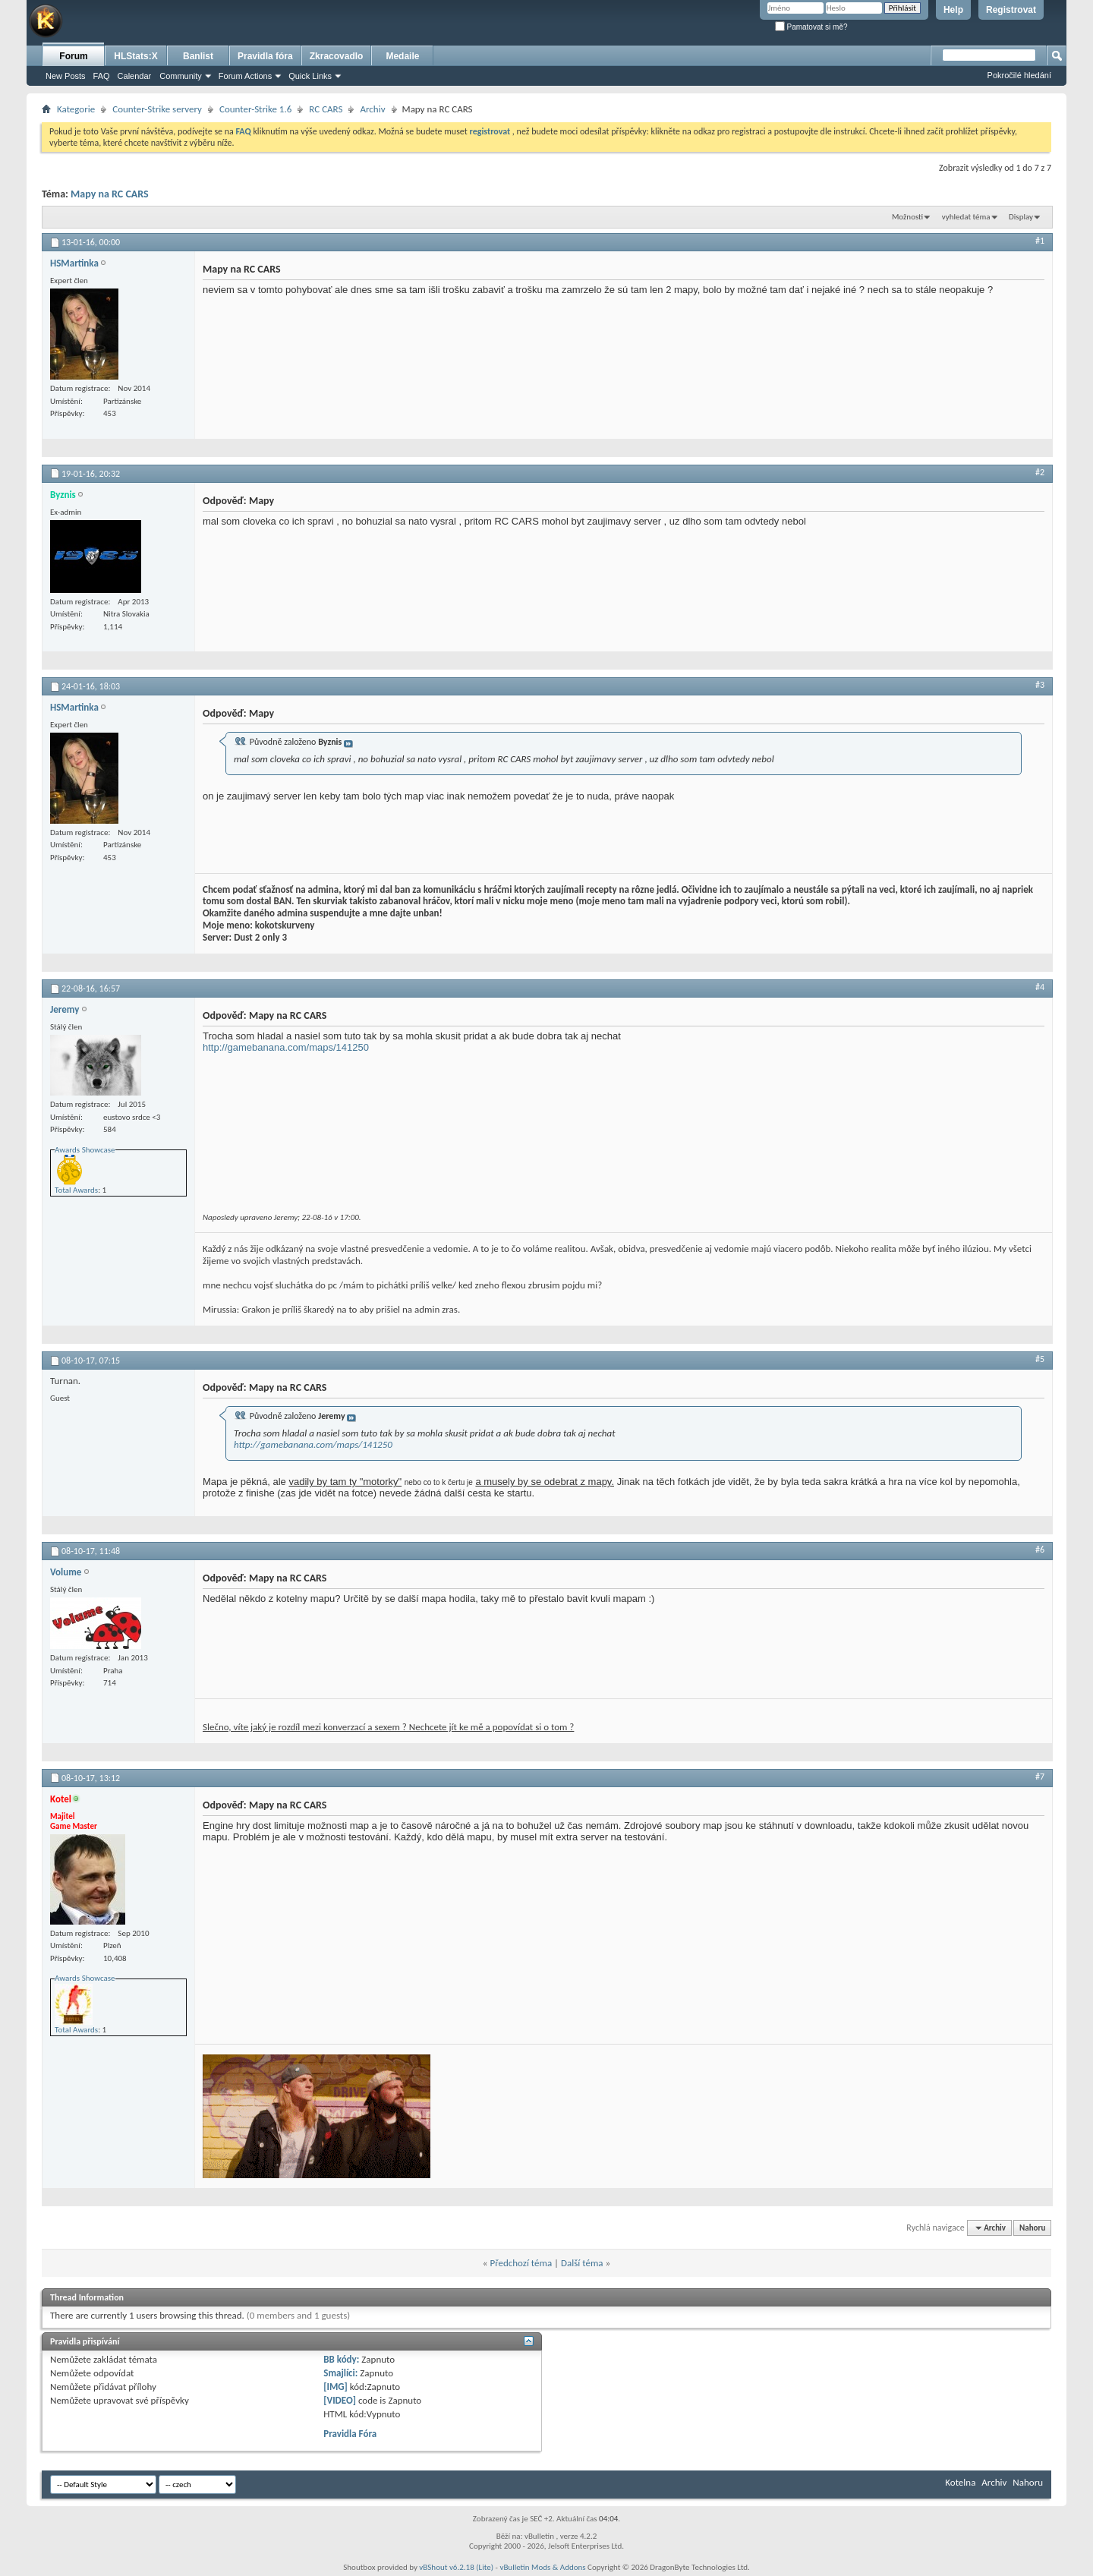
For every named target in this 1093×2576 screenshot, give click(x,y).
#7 (1039, 1776)
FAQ (101, 75)
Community (180, 75)
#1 (1039, 240)
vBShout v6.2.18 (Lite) (456, 2567)
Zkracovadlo (337, 56)
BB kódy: (341, 2359)
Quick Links (310, 75)
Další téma (582, 2263)
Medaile (402, 56)
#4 (1039, 987)
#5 (1039, 1359)
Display (1021, 217)
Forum (73, 56)
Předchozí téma (521, 2263)
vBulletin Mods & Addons (542, 2567)
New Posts (66, 75)
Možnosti (907, 217)
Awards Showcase (85, 1150)
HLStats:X (135, 56)
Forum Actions (245, 75)
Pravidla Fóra (349, 2433)
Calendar (135, 75)
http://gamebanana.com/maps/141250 (286, 1047)
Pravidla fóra (265, 56)
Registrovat (1011, 10)
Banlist (198, 56)
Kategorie (76, 109)
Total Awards (76, 1190)
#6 (1039, 1549)
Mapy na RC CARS (110, 194)
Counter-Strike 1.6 (255, 109)
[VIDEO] (339, 2400)
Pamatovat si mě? (811, 27)
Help (953, 10)
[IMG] (335, 2386)
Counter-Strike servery (157, 109)
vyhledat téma (966, 217)
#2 (1039, 472)
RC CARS (325, 109)
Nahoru (1032, 2228)
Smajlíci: (340, 2373)
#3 (1039, 684)
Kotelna (960, 2482)
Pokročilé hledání (1019, 75)
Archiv (372, 109)
